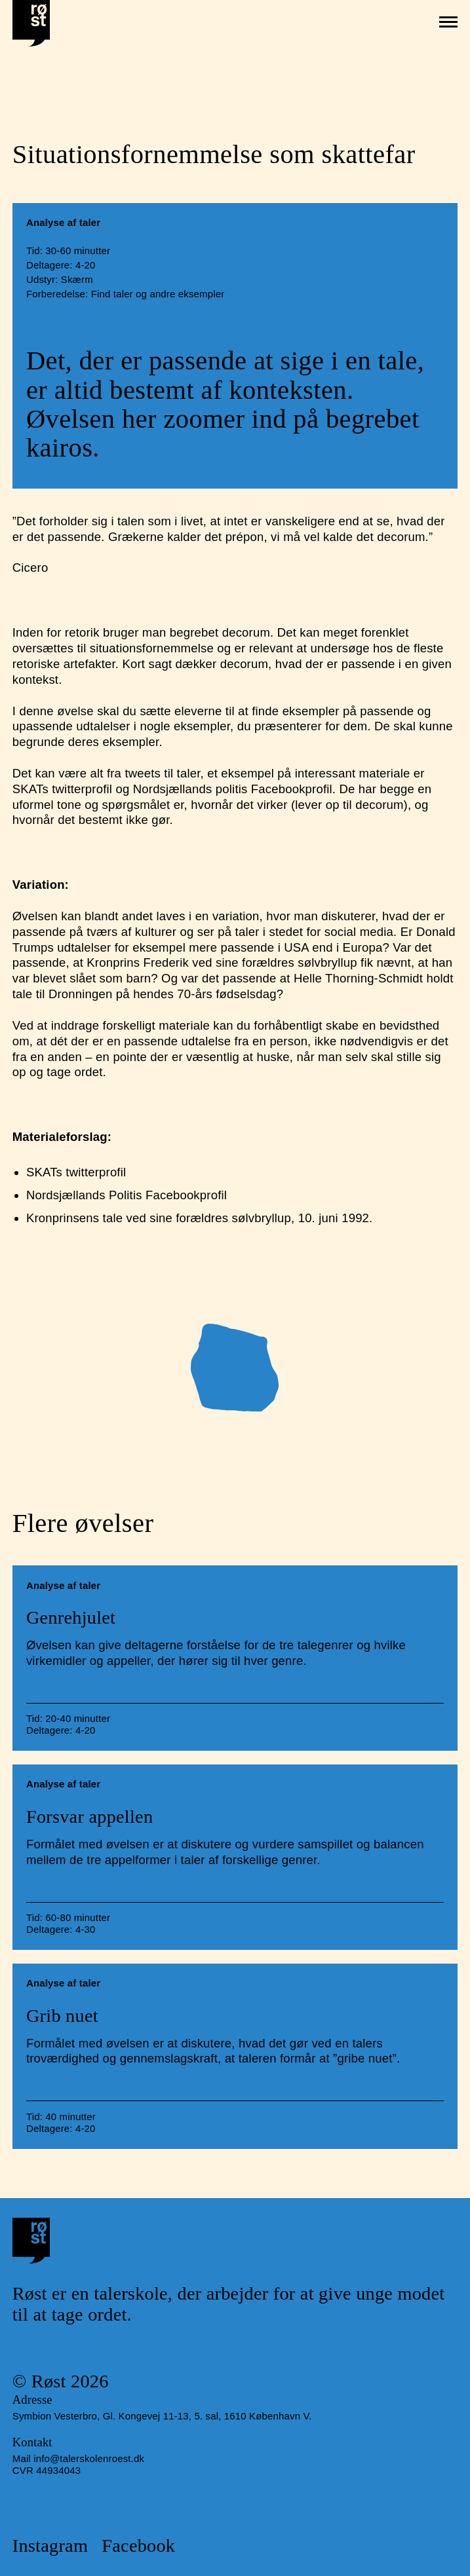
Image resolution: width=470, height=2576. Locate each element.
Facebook (138, 2545)
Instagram (50, 2545)
